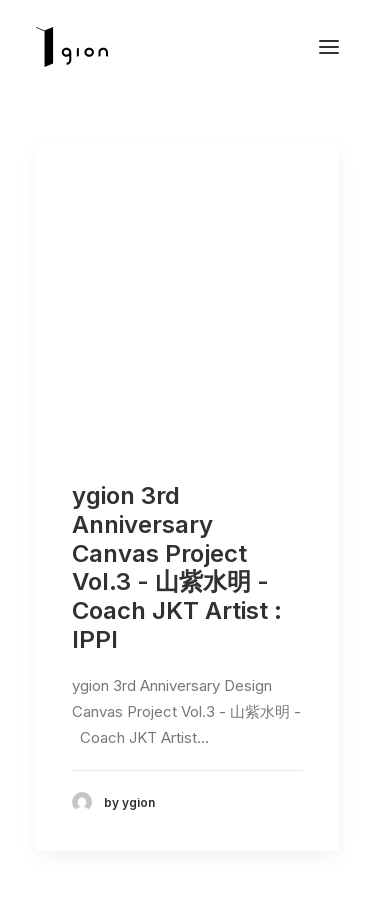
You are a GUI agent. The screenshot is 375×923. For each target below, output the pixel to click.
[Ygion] (72, 47)
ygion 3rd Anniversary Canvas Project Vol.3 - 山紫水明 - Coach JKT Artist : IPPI (177, 567)
